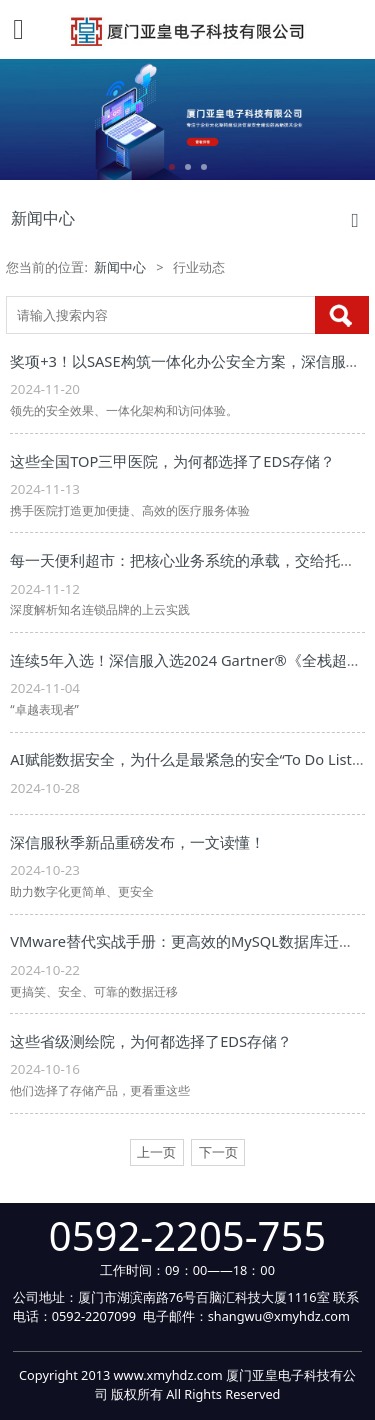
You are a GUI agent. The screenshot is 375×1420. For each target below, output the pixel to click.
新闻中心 (120, 267)
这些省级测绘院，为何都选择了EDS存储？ (151, 1041)
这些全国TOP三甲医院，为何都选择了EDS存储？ (172, 461)
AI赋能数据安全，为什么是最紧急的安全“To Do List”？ (191, 759)
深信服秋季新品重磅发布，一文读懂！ (137, 842)
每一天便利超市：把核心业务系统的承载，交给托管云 (190, 560)
